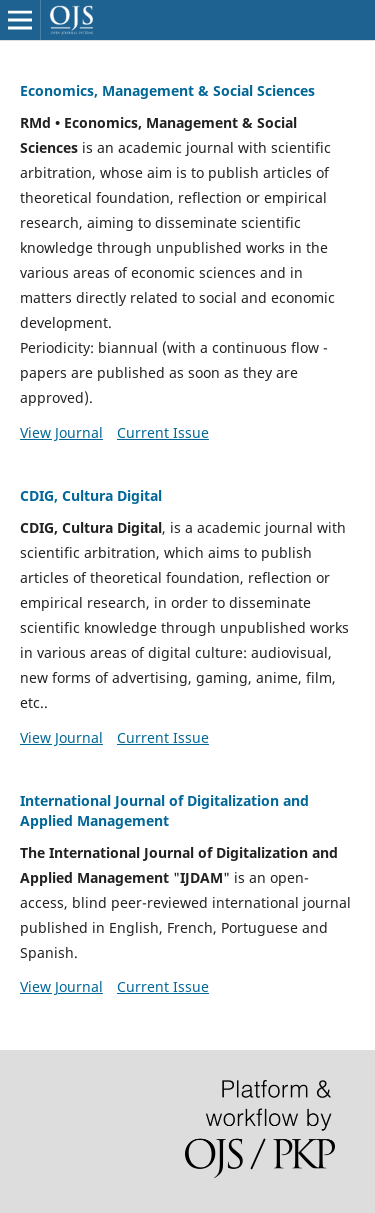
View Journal (61, 432)
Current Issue (163, 432)
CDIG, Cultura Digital (91, 495)
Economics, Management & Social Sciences (167, 90)
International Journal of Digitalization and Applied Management (164, 810)
